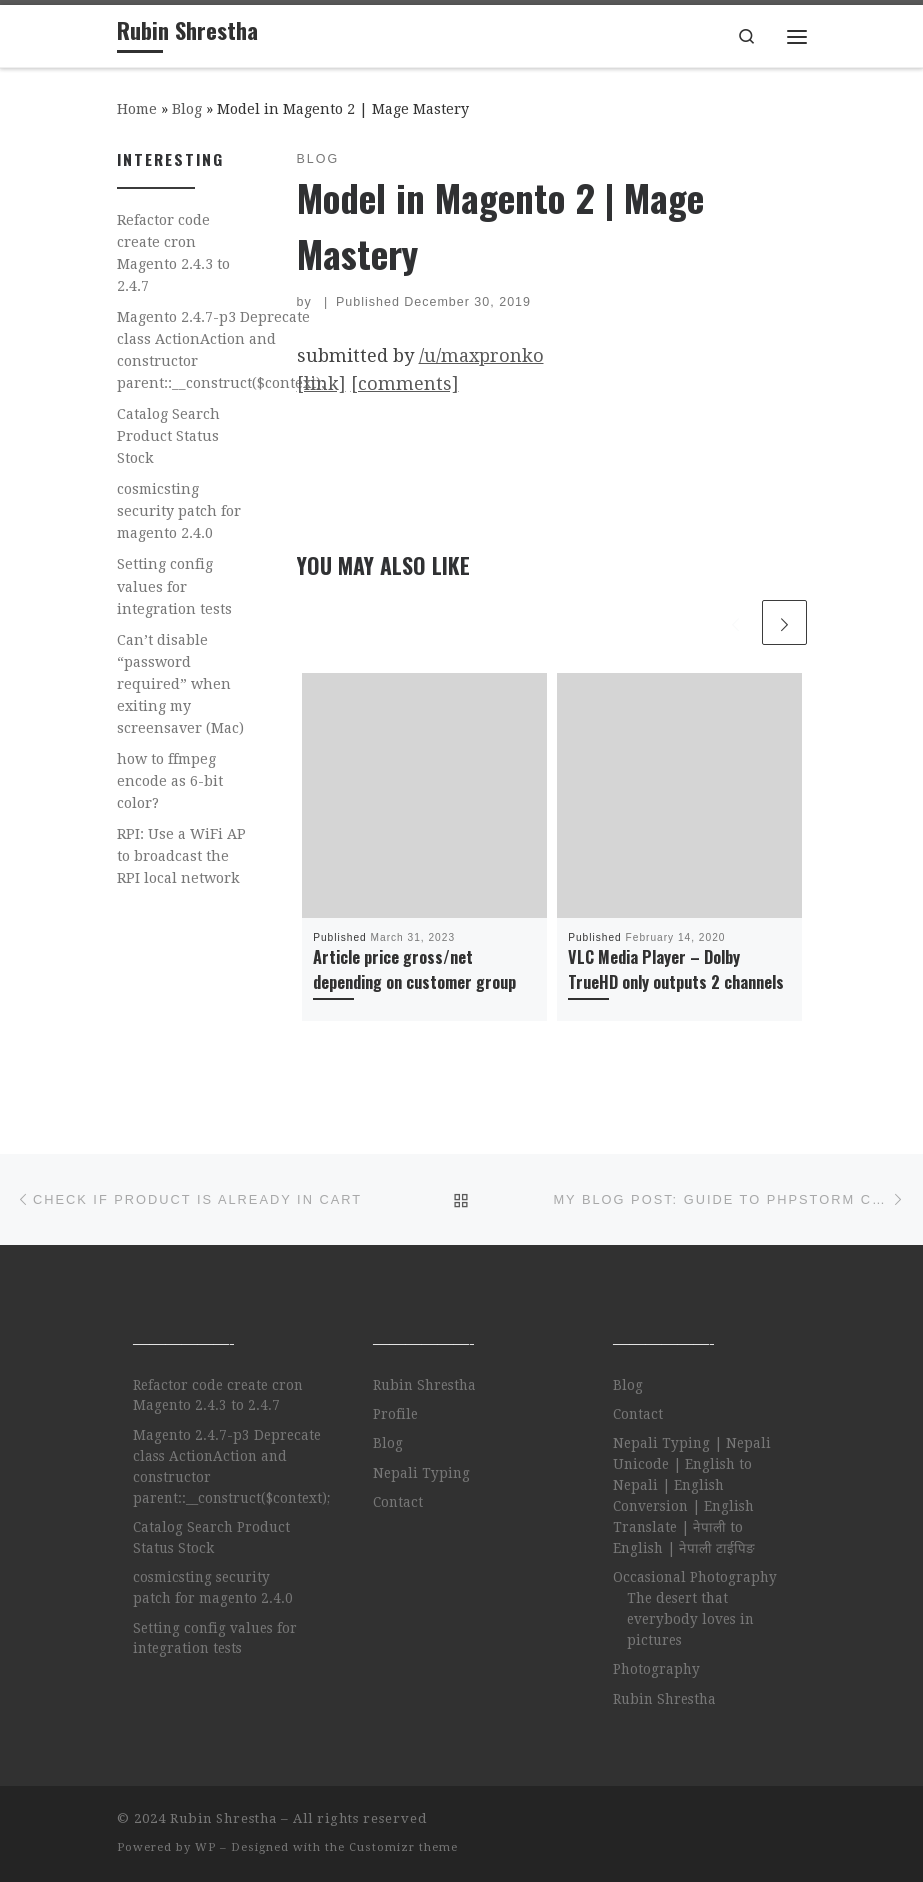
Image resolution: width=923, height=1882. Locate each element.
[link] (321, 383)
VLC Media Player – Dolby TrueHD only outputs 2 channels (676, 969)
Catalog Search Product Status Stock (168, 436)
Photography (656, 1669)
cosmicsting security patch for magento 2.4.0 (179, 511)
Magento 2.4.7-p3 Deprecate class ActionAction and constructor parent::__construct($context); (221, 350)
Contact (398, 1502)
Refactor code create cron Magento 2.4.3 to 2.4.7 (173, 253)
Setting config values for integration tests (174, 586)
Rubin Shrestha (424, 1385)
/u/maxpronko (481, 355)
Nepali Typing (421, 1473)
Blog (187, 109)
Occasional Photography (695, 1577)
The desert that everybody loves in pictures (690, 1619)
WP (205, 1847)
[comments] (405, 383)
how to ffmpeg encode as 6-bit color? (170, 781)
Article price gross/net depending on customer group (414, 969)
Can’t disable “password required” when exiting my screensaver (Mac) (180, 684)
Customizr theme (403, 1847)
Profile (395, 1414)
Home (137, 109)
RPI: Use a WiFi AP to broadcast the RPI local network (181, 856)
